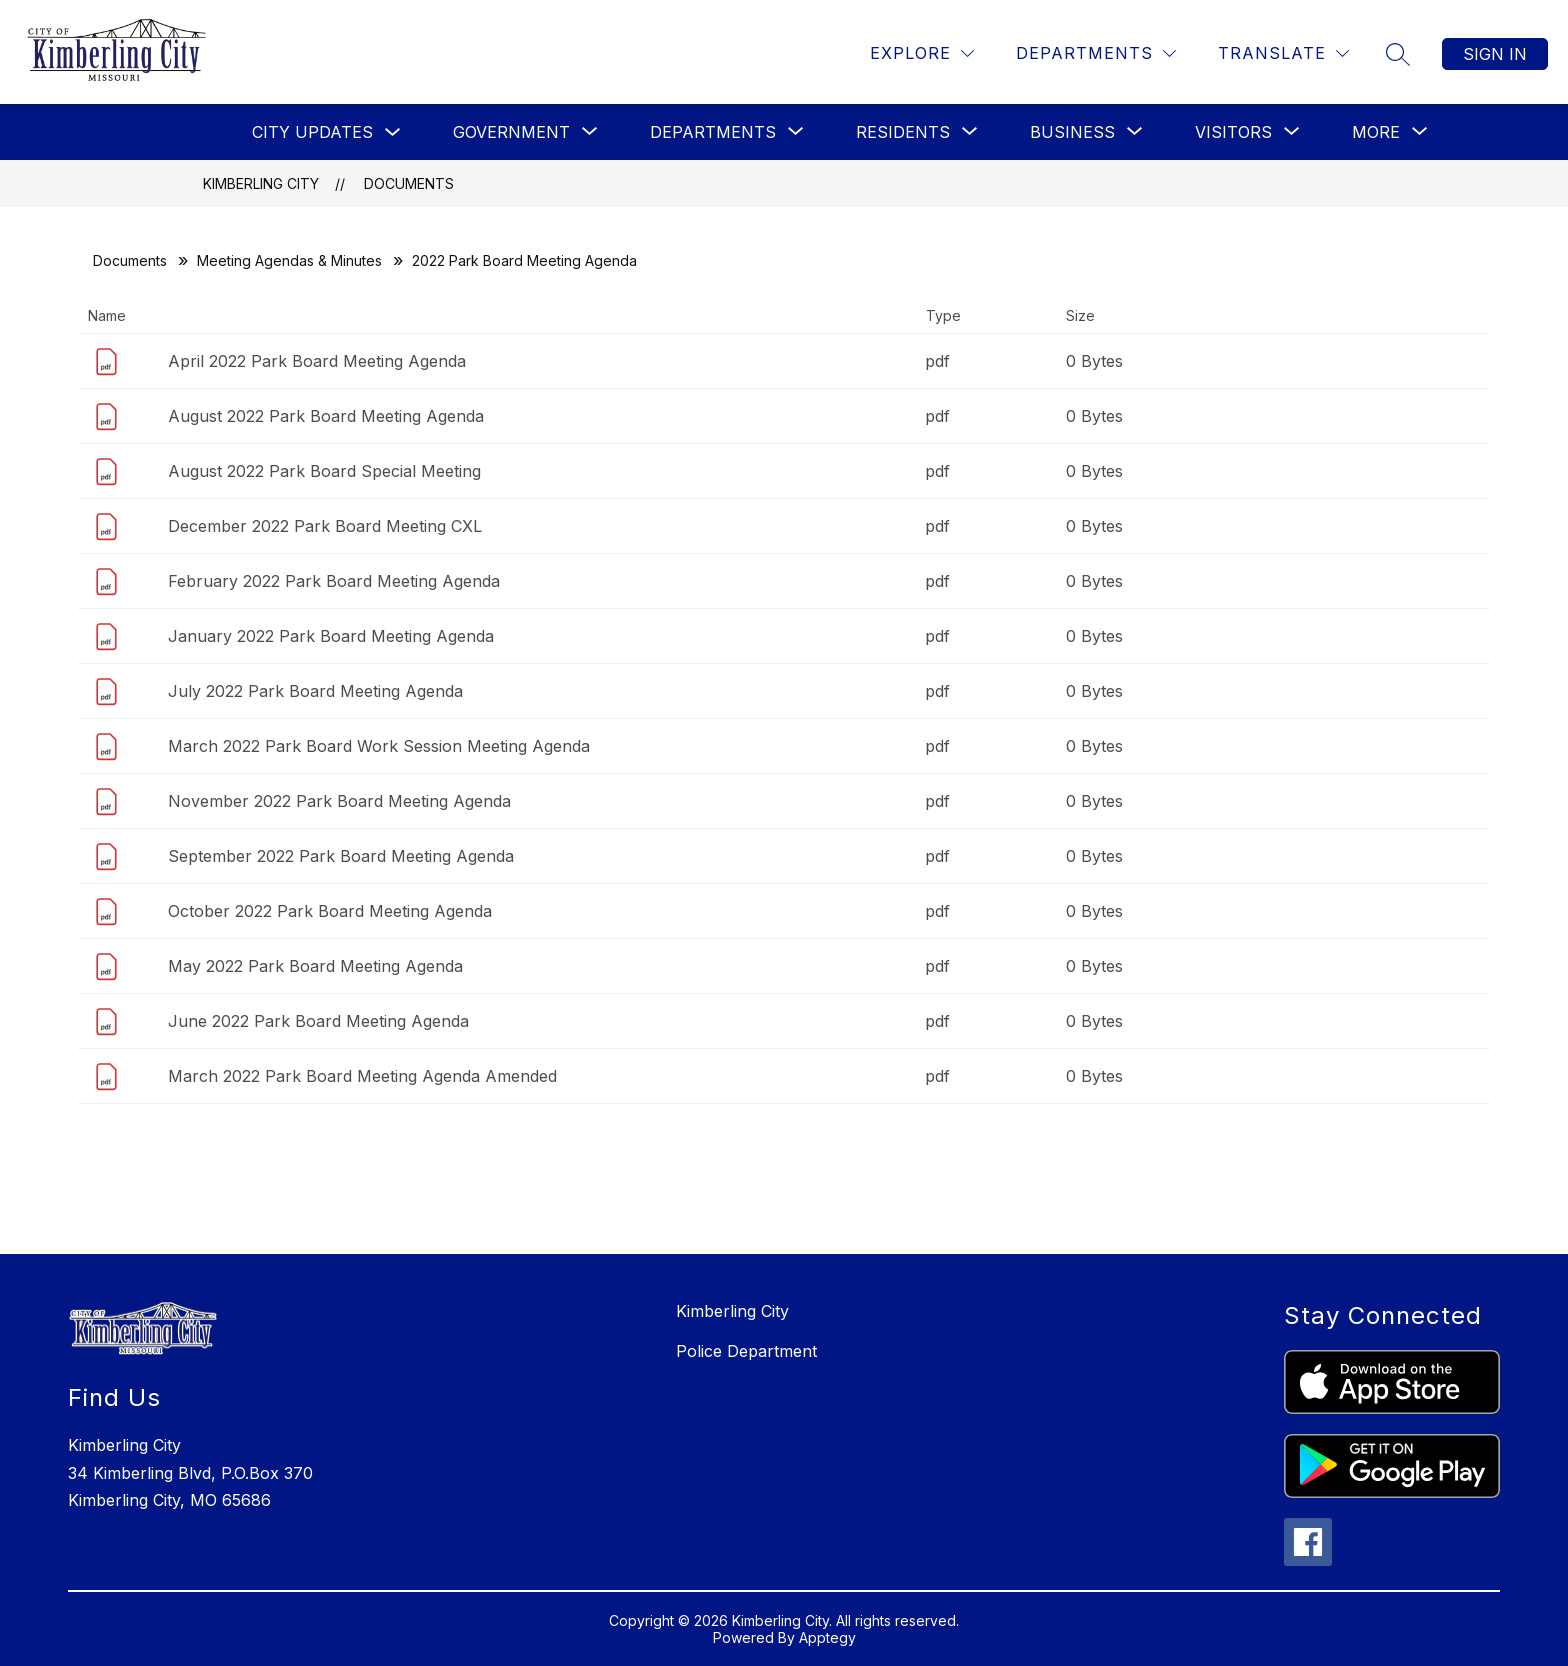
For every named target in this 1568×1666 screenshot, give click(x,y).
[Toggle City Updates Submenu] (393, 132)
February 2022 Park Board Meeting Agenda (334, 581)
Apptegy (827, 1637)
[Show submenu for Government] (511, 132)
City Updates (312, 132)
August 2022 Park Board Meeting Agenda (326, 416)
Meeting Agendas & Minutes (289, 260)
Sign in (1495, 54)
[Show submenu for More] (1376, 132)
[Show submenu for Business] (1072, 132)
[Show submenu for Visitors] (1233, 132)
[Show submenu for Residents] (903, 132)
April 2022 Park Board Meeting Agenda (317, 361)
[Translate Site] (1283, 53)
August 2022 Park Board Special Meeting (324, 471)
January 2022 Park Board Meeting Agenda (331, 636)
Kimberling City (261, 183)
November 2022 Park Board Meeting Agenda (339, 801)
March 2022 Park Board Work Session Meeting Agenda (379, 746)
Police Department (746, 1351)
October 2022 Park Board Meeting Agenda (330, 911)
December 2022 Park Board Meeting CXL (325, 526)
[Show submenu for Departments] (713, 132)
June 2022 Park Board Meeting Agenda (318, 1021)
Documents (409, 183)
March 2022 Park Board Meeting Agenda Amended (362, 1076)
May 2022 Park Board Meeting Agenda (315, 966)
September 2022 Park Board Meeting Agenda (341, 856)
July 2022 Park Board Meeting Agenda (315, 691)
